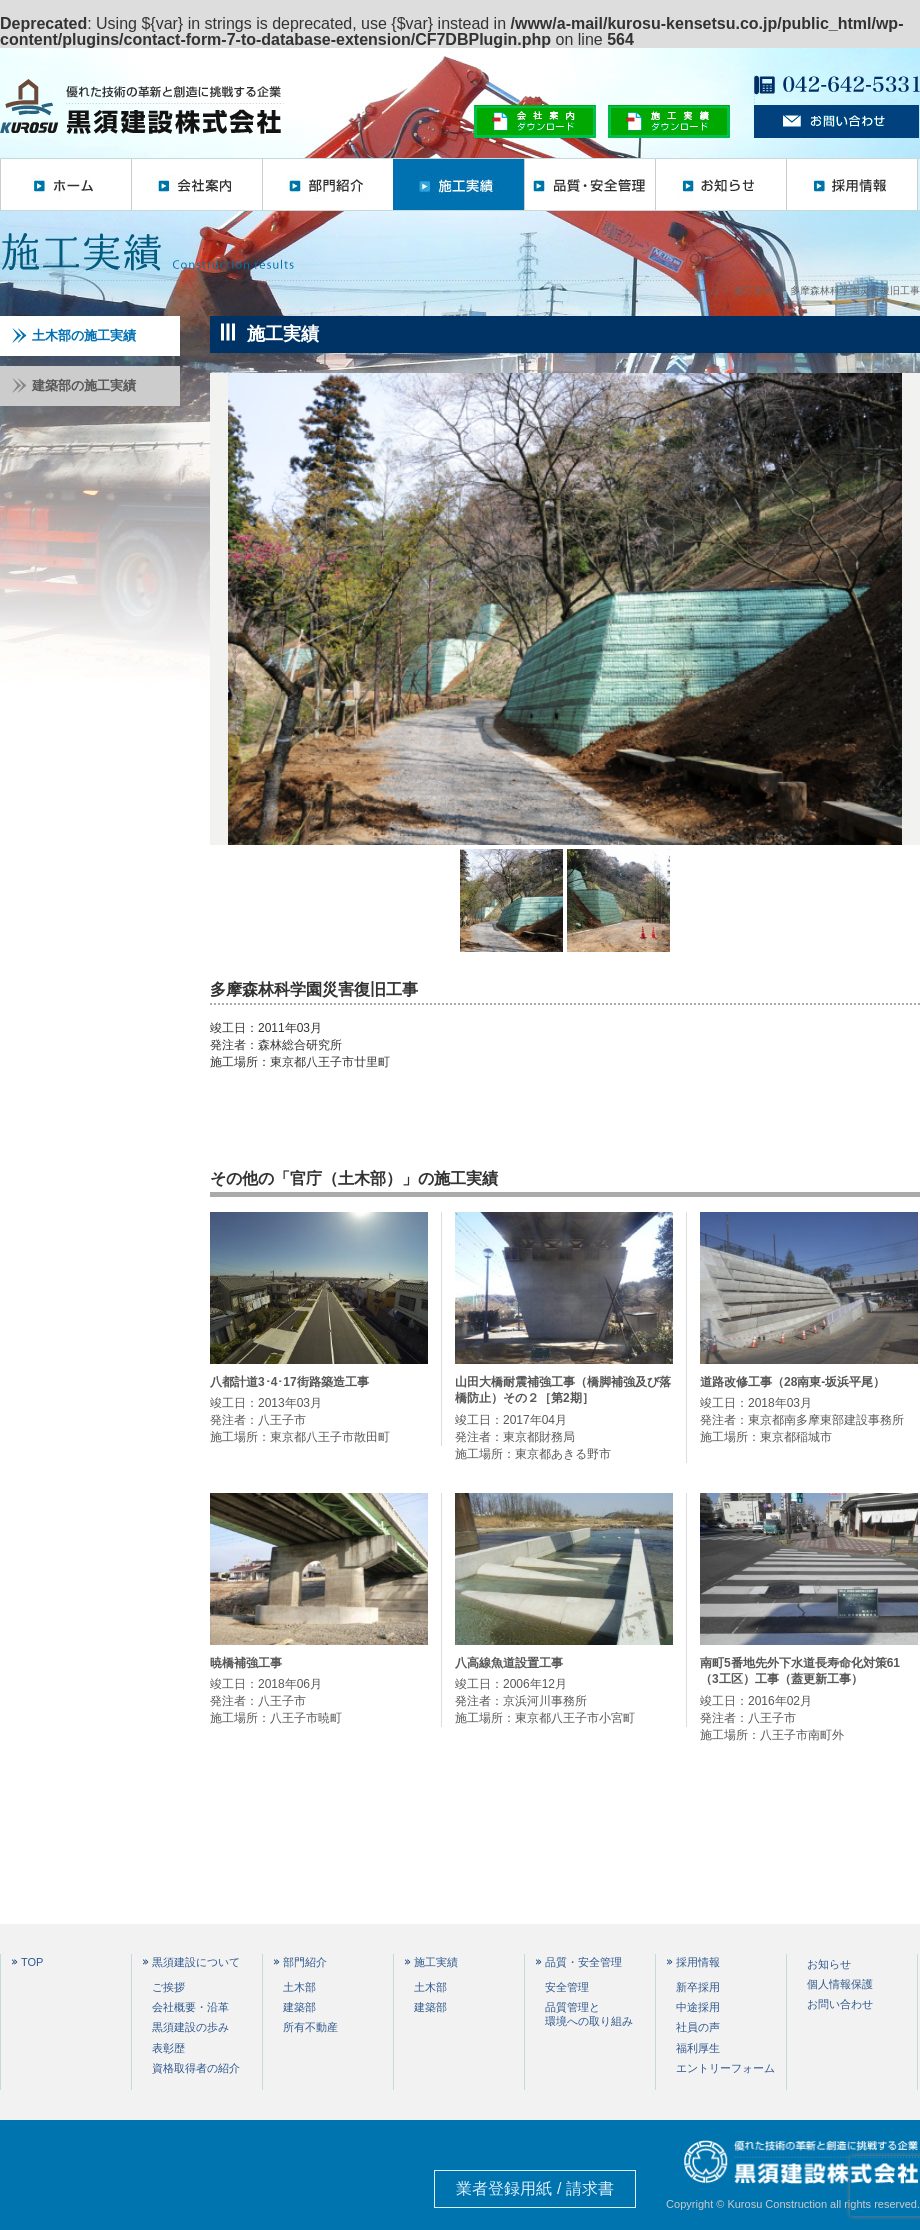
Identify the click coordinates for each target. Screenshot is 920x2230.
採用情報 (852, 184)
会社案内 (196, 184)
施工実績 (458, 184)
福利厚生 (698, 2048)
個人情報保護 (840, 1984)
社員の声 (698, 2027)
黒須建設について (196, 1962)
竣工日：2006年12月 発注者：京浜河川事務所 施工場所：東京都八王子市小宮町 (564, 1690)
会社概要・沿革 (190, 2007)
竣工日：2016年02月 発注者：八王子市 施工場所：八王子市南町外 (809, 1698)
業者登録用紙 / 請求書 (534, 2188)
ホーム (65, 184)
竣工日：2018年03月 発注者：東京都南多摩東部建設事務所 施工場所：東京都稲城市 (809, 1409)
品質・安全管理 (589, 184)
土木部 (299, 1987)
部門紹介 (327, 184)
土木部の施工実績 (74, 335)
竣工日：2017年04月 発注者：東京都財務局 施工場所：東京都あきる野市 (564, 1417)
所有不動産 (310, 2027)
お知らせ (720, 184)
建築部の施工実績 (74, 385)
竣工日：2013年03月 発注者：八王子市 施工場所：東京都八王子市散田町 (319, 1409)
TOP (32, 1962)
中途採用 (698, 2007)
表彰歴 (168, 2048)
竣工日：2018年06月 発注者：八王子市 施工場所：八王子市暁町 (319, 1690)
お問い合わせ (840, 2004)
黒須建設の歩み (190, 2027)
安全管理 (567, 1987)
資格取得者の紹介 (196, 2068)
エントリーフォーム (725, 2068)
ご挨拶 (168, 1987)
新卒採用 (698, 1987)
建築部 (299, 2007)
